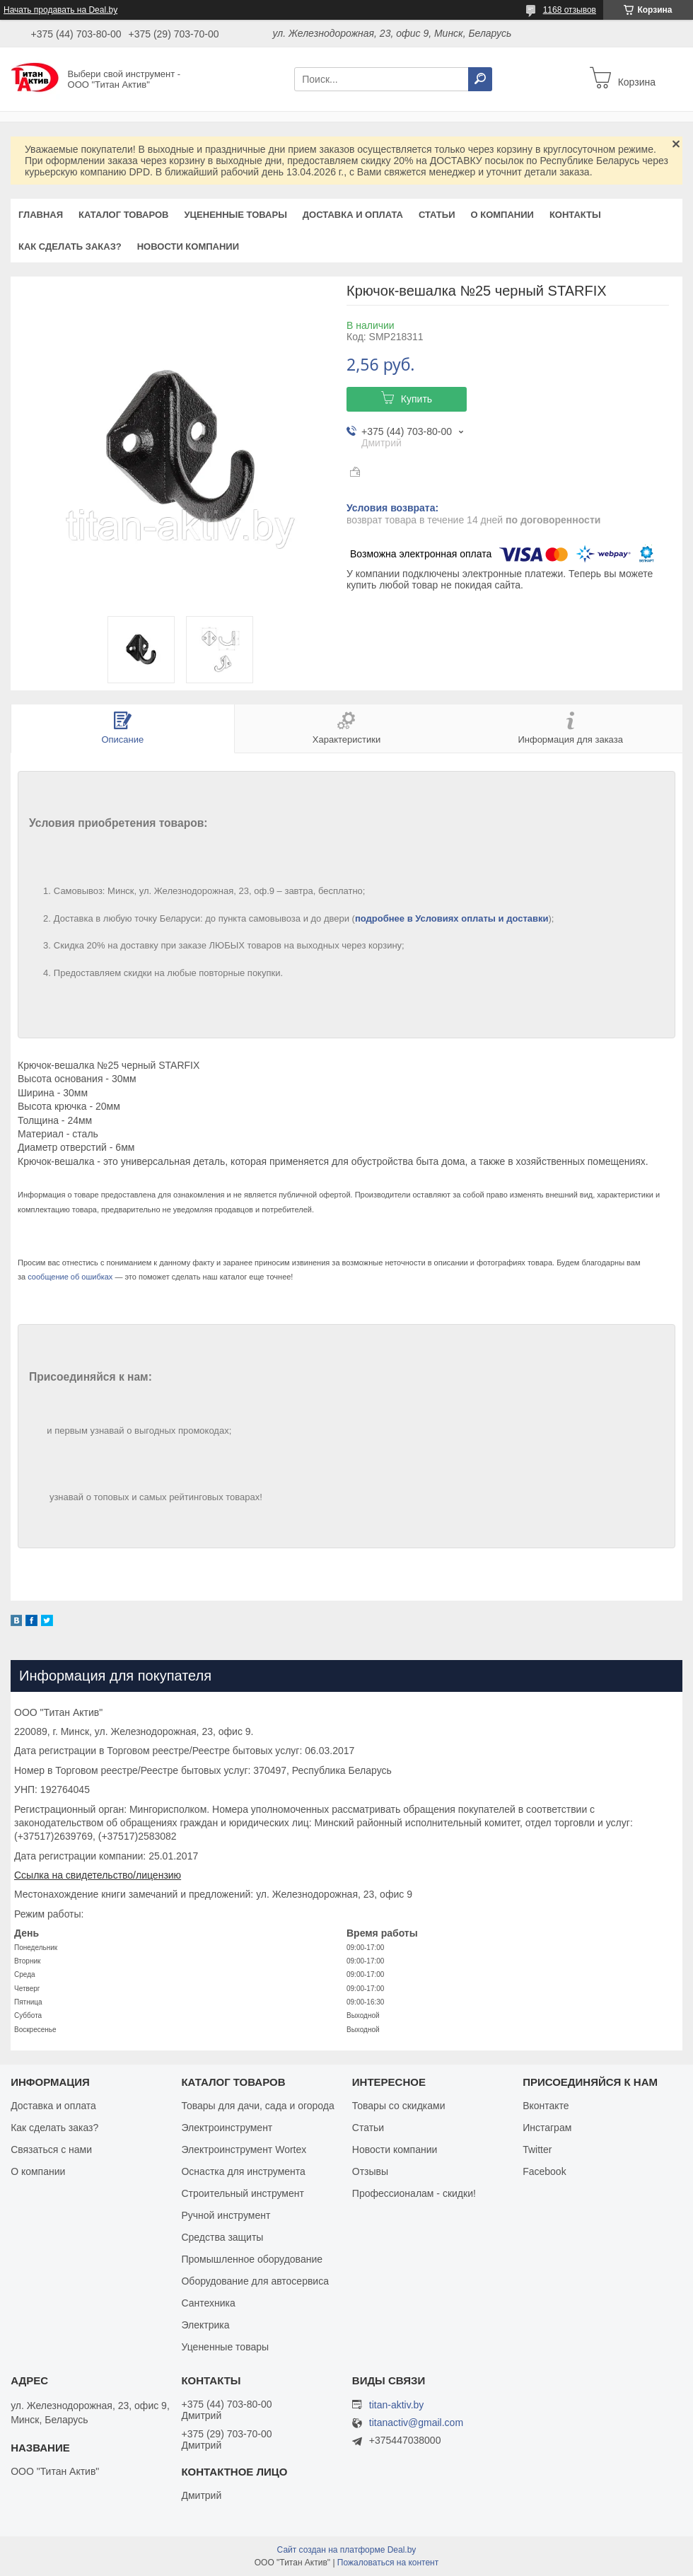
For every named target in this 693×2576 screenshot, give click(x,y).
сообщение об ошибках (70, 1276)
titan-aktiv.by (396, 2404)
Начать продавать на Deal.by (60, 10)
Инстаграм (547, 2127)
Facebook (544, 2171)
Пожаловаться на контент (387, 2563)
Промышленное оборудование (251, 2259)
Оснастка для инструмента (243, 2171)
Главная (40, 214)
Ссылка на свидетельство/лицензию (97, 1875)
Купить (416, 399)
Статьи (437, 214)
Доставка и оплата (353, 214)
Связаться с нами (51, 2149)
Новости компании (188, 246)
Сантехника (208, 2303)
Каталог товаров (123, 214)
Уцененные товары (236, 214)
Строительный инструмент (242, 2193)
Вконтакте (546, 2105)
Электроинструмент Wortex (243, 2149)
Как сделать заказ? (70, 246)
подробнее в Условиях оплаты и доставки (452, 918)
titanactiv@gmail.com (416, 2423)
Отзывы (370, 2171)
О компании (501, 214)
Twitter (537, 2149)
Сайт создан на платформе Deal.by (347, 2550)
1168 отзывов (569, 10)
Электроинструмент (226, 2127)
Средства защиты (222, 2237)
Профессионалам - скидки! (414, 2193)
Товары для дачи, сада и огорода (257, 2105)
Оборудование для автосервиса (255, 2281)
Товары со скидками (399, 2105)
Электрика (205, 2325)
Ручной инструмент (225, 2215)
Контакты (575, 214)
